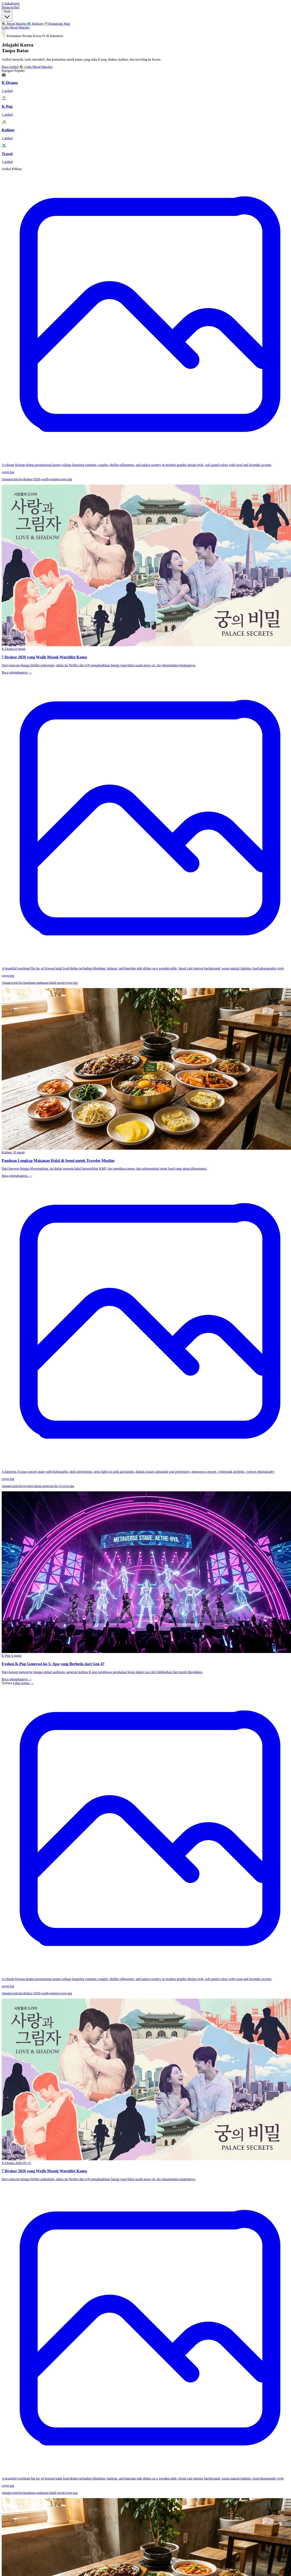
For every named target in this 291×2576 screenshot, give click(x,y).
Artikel (14, 7)
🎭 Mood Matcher (14, 23)
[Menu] (3, 31)
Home (6, 7)
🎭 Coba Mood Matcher (35, 67)
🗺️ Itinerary (35, 23)
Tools (7, 15)
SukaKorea (10, 3)
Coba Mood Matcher (16, 27)
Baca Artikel (10, 67)
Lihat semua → (23, 1683)
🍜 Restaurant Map (57, 23)
